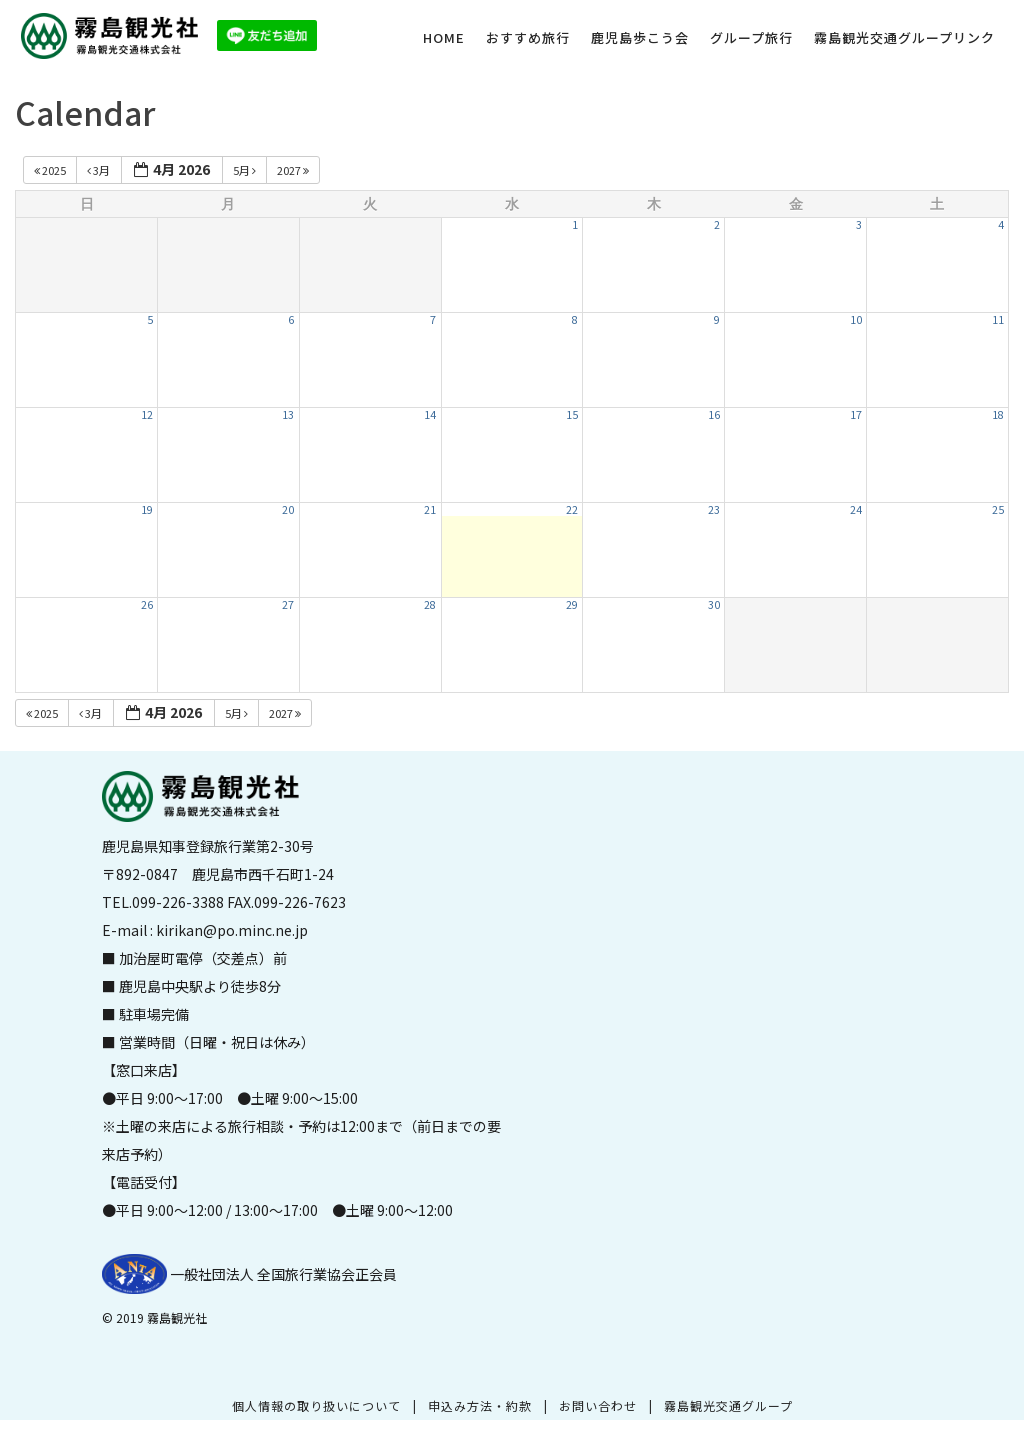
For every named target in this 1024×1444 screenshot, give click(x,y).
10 (856, 319)
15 (572, 414)
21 (430, 509)
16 (714, 414)
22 (572, 509)
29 (572, 604)
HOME (444, 37)
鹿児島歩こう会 (640, 37)
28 (430, 604)
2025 (51, 170)
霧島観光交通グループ (728, 1405)
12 (147, 414)
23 (714, 509)
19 (147, 509)
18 (998, 414)
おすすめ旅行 (528, 37)
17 (856, 414)
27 (288, 604)
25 (998, 509)
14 (430, 414)
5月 (245, 170)
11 (998, 319)
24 (856, 509)
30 (714, 604)
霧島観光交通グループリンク (904, 37)
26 (147, 604)
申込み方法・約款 (480, 1405)
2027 (294, 170)
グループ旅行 (751, 37)
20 (288, 509)
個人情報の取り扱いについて (316, 1405)
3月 (99, 170)
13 (288, 414)
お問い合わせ (598, 1405)
